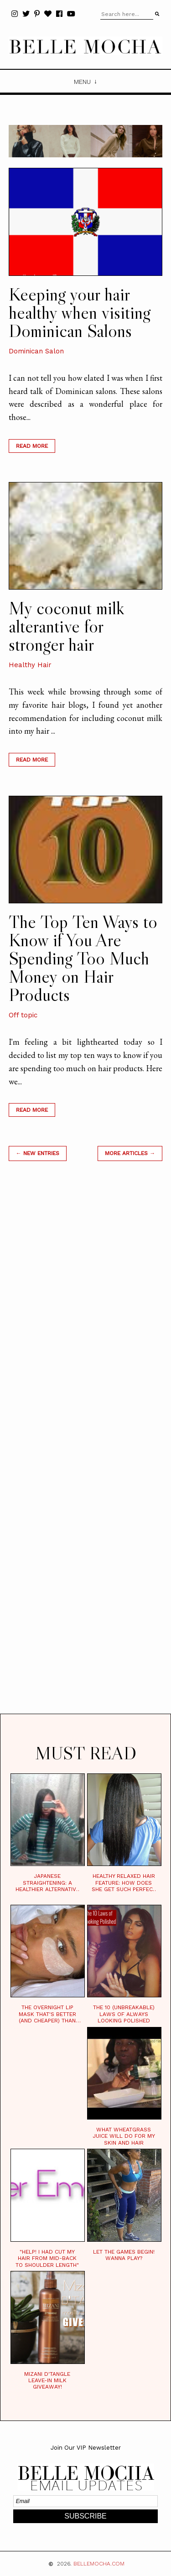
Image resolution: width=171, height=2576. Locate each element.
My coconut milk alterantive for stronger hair (66, 626)
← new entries (37, 1153)
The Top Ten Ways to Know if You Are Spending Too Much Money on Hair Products (83, 958)
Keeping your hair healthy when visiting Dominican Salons (79, 312)
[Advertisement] (86, 1449)
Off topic (23, 1015)
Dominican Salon (36, 351)
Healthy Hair (30, 665)
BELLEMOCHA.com (98, 2563)
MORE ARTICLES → (130, 1153)
